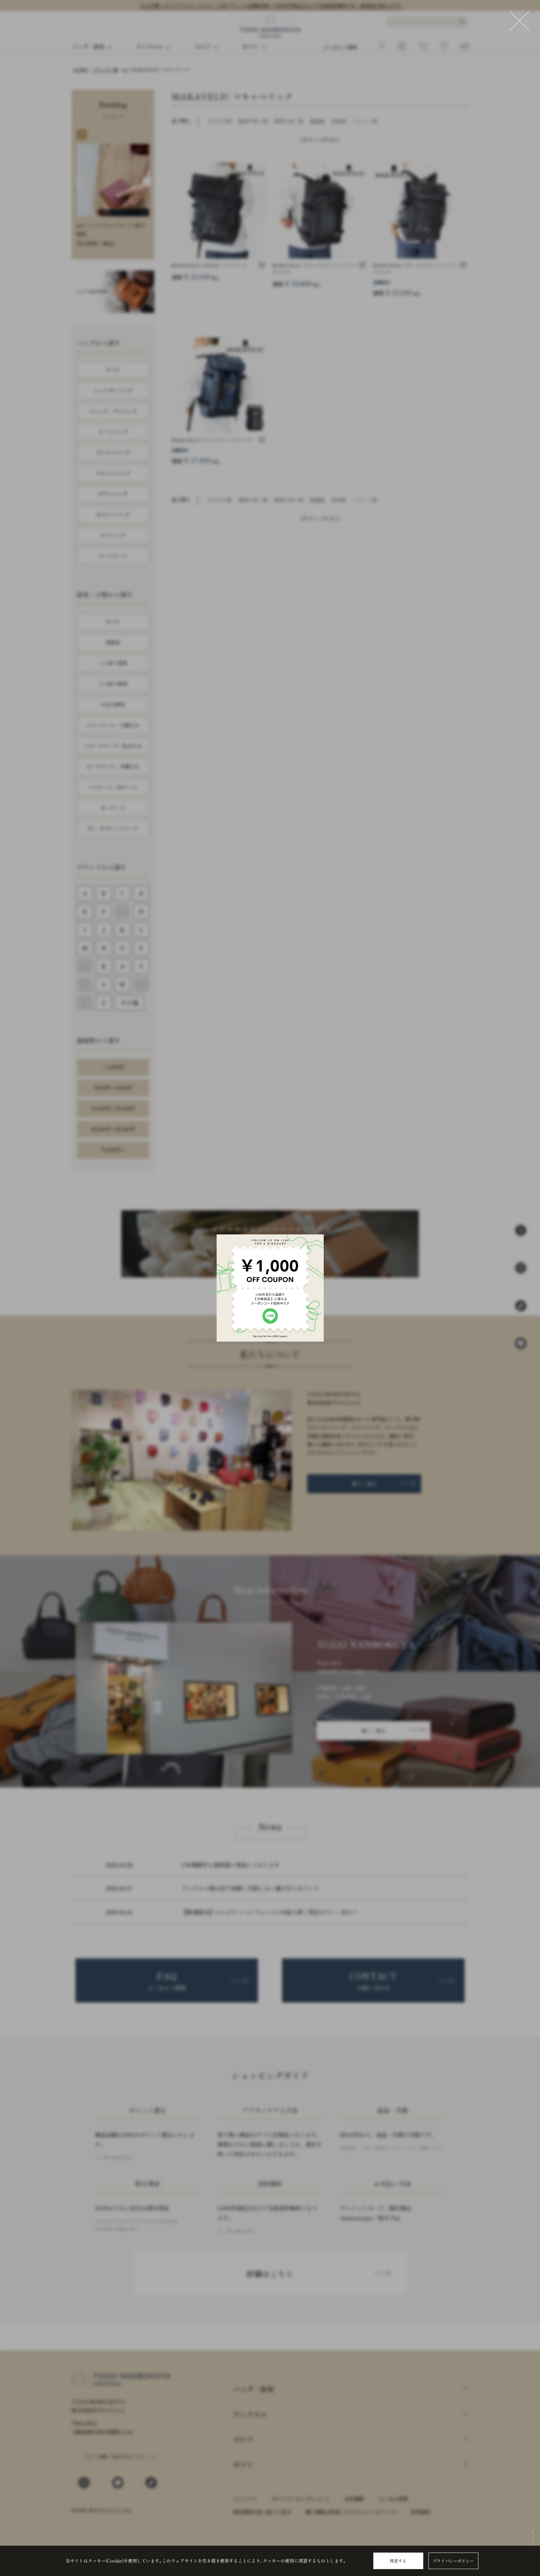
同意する (398, 2561)
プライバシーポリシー (453, 2561)
